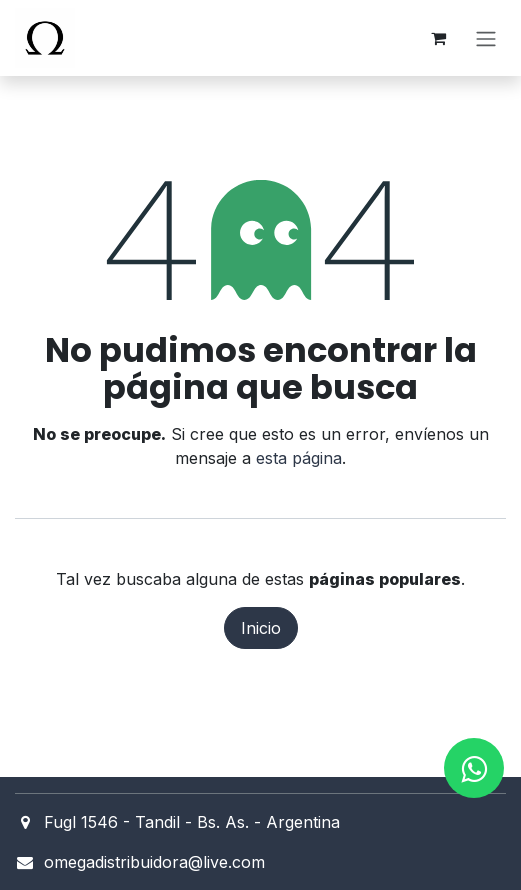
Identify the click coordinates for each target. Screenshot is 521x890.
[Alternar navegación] (486, 38)
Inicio (261, 628)
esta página (299, 458)
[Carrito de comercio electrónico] (438, 38)
